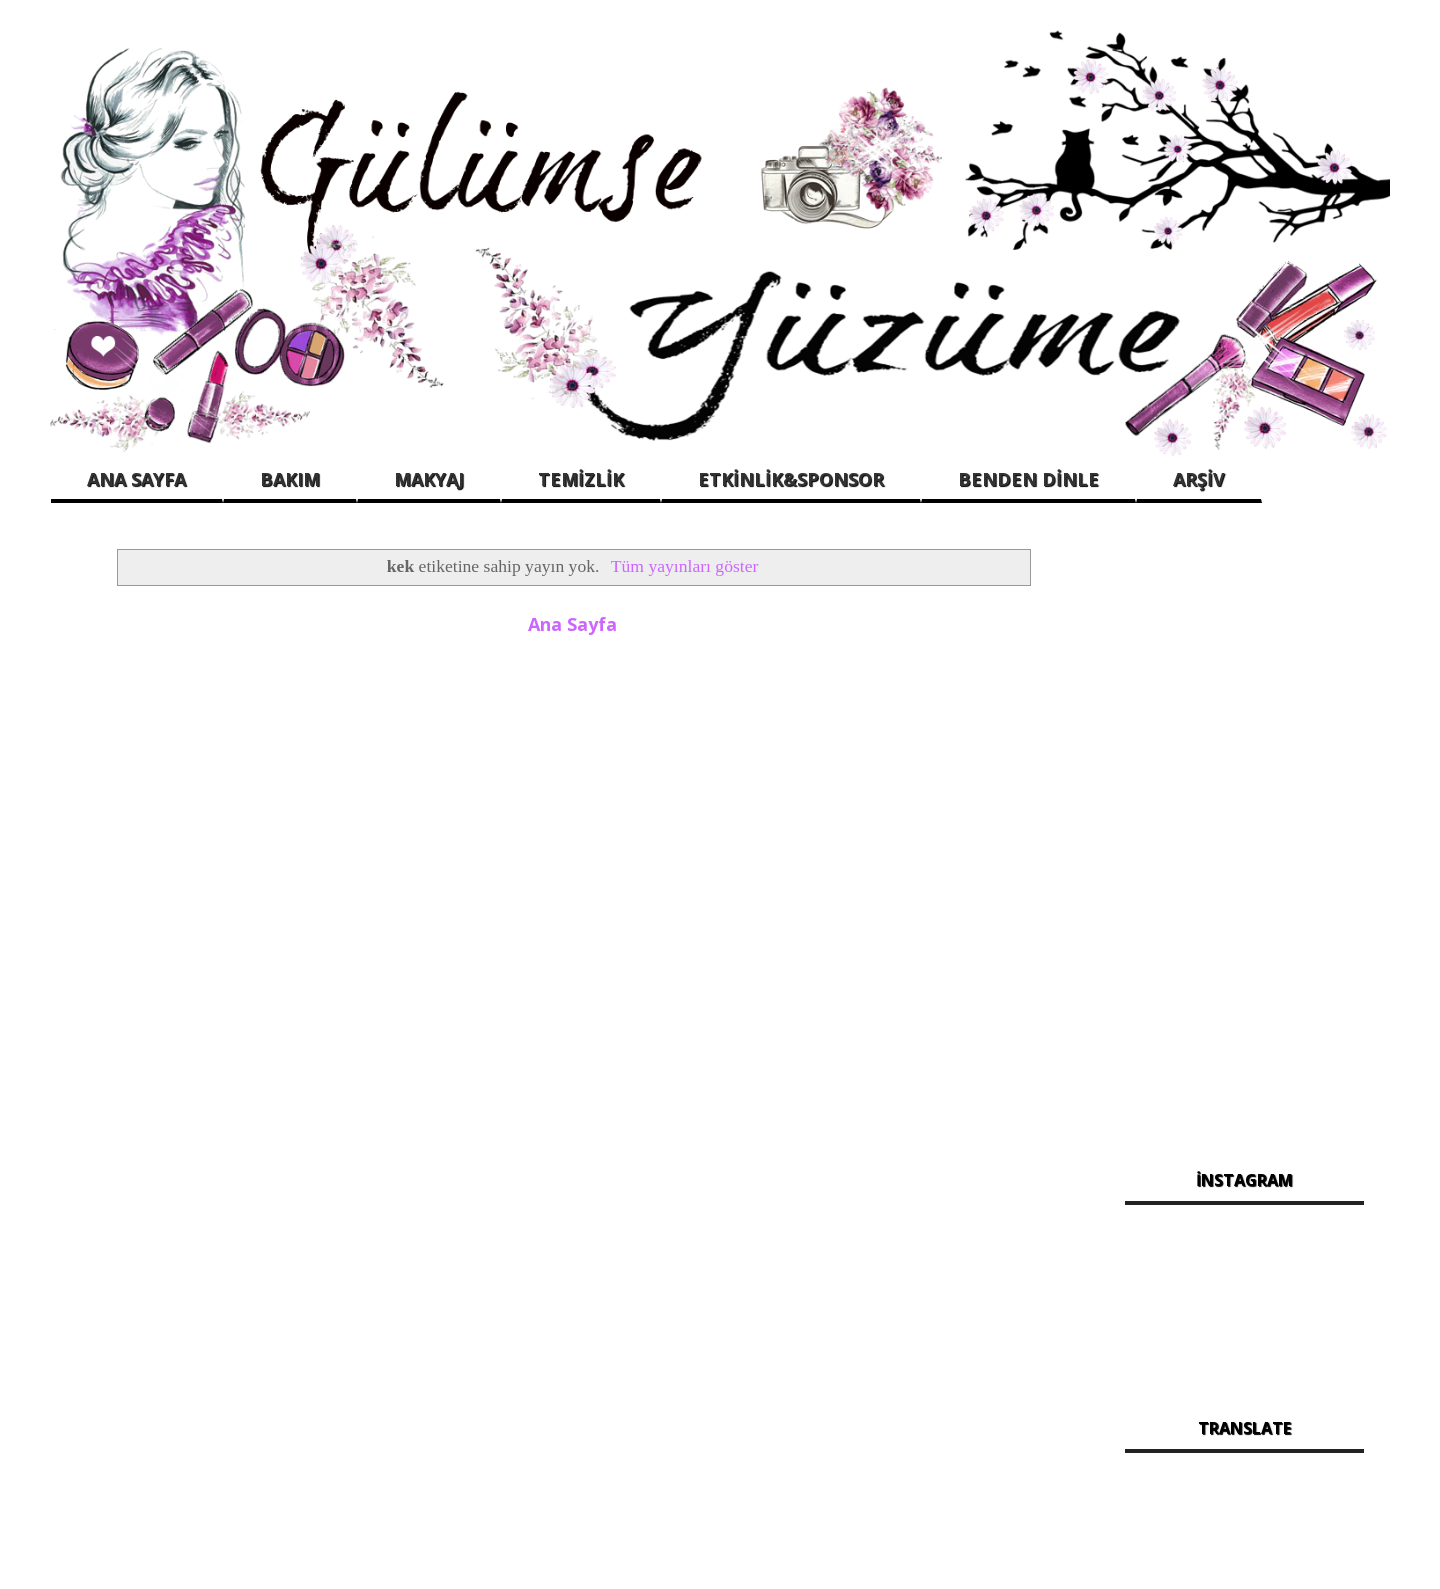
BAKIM (290, 479)
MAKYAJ (429, 479)
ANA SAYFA (136, 479)
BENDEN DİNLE (1028, 479)
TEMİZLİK (581, 479)
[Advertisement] (1244, 839)
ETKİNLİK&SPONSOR (791, 479)
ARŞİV (1199, 479)
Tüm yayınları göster (685, 566)
